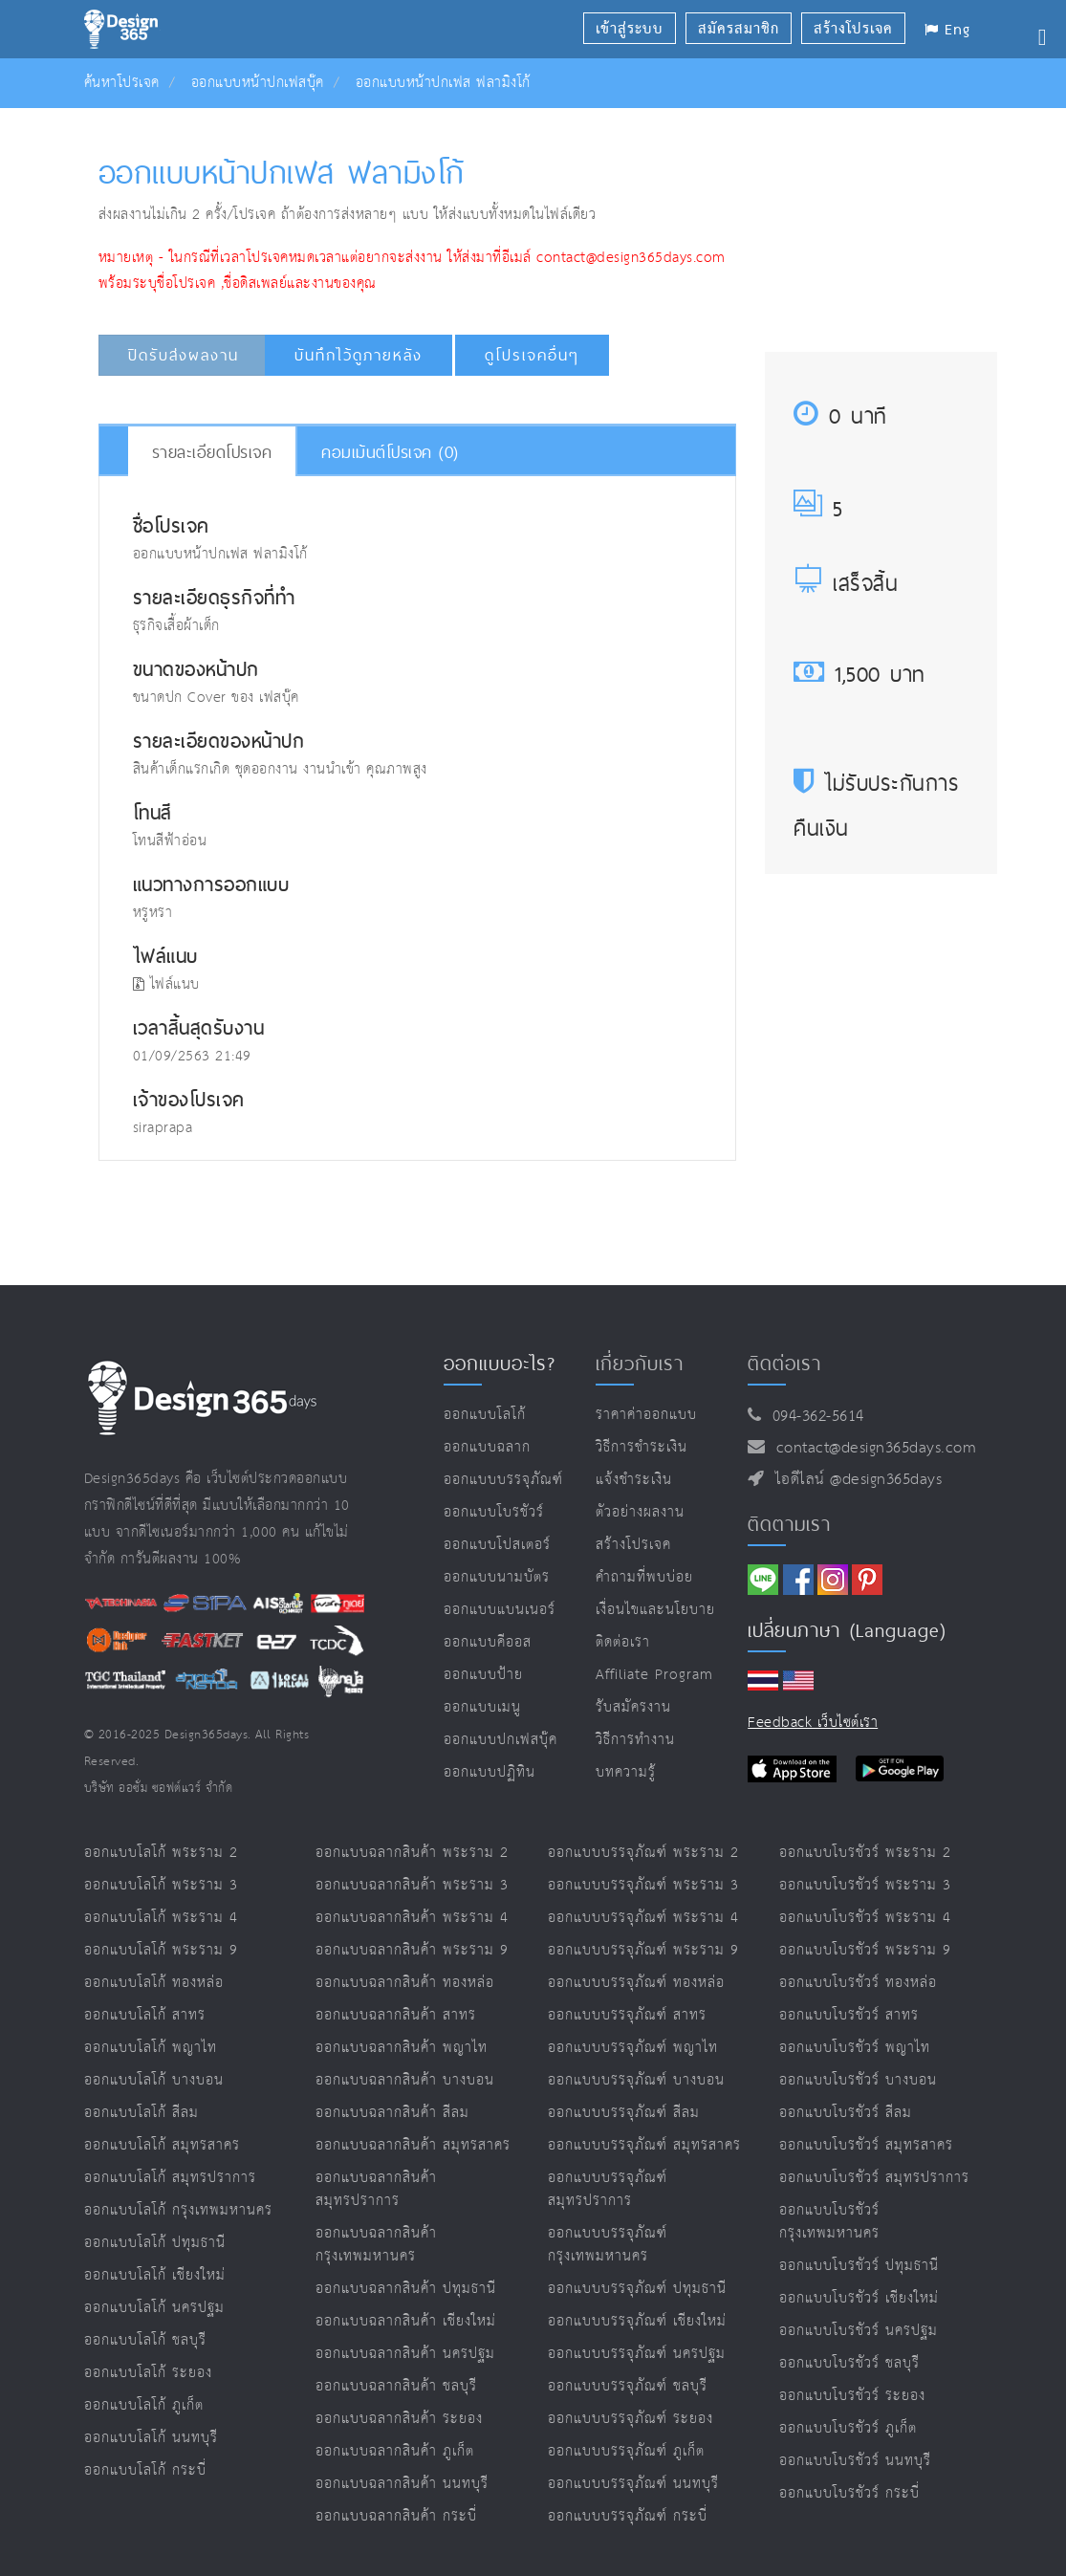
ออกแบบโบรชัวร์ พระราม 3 (865, 1885)
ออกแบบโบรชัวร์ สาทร (849, 2015)
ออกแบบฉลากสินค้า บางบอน (404, 2080)
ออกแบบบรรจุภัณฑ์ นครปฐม (637, 2354)
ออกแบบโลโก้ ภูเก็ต (144, 2405)
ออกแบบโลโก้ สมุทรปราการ (170, 2178)
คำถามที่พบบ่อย (644, 1577)
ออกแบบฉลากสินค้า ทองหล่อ (404, 1983)
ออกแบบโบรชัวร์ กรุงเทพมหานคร (829, 2221)
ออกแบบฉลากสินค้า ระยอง (399, 2419)
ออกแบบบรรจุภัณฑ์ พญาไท (633, 2048)
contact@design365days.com (871, 1448)
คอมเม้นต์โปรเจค (390, 452)
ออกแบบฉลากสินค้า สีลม (392, 2113)
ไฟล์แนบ (166, 984)
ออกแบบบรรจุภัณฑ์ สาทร (627, 2015)
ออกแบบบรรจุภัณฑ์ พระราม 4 (643, 1918)
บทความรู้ (626, 1772)
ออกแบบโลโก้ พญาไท (150, 2048)
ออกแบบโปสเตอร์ (497, 1545)
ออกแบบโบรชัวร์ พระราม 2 (865, 1853)
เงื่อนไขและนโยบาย (655, 1610)
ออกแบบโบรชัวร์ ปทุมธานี (859, 2266)
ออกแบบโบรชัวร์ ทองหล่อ (858, 1983)
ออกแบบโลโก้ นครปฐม (154, 2308)
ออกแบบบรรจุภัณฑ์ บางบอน (636, 2080)
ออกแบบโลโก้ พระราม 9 (161, 1950)
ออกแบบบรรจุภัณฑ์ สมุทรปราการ (607, 2189)
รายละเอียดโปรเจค (212, 452)
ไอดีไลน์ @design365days (854, 1480)
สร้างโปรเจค (633, 1545)
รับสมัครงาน (633, 1707)
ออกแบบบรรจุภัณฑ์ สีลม (624, 2113)
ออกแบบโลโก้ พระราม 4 (161, 1918)
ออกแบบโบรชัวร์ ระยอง (852, 2396)
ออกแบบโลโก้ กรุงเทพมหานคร (178, 2210)
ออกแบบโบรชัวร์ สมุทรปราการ (874, 2178)
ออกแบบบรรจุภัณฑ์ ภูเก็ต (626, 2451)
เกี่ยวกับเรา (640, 1363)
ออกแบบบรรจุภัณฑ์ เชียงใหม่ (637, 2321)
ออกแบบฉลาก (487, 1447)
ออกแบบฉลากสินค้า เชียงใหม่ (405, 2321)
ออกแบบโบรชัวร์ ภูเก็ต (848, 2428)
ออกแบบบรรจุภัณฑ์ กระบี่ (627, 2516)
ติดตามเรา (789, 1524)
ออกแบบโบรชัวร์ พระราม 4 (865, 1918)
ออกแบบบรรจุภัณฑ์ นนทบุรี (633, 2484)
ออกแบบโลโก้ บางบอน (154, 2080)
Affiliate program (654, 1675)
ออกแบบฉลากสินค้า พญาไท (401, 2048)
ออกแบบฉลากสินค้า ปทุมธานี (405, 2289)
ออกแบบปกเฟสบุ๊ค (500, 1740)
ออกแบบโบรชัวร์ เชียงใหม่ (859, 2298)
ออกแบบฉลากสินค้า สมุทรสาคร (413, 2145)
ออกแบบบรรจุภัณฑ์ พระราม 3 (643, 1885)
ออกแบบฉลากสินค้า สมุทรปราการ (376, 2189)
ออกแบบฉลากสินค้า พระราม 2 (412, 1853)
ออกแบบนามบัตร (497, 1577)
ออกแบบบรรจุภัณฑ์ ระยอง (630, 2419)
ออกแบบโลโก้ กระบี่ (145, 2470)
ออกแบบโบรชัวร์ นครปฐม (858, 2331)
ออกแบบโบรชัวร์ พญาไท (854, 2048)
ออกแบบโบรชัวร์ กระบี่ (849, 2493)
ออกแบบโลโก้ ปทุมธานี (155, 2243)
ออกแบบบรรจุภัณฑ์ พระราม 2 (643, 1853)
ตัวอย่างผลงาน (640, 1512)
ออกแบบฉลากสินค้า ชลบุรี (396, 2386)
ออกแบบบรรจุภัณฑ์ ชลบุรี (627, 2386)
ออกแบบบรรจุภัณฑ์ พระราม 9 (643, 1950)
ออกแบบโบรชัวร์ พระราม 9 (865, 1950)
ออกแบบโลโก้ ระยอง (148, 2373)
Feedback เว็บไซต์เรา (813, 1723)
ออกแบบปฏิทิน (489, 1772)
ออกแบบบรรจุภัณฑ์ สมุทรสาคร (644, 2145)
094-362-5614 (813, 1416)
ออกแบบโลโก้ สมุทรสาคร (162, 2145)
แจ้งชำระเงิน (634, 1480)
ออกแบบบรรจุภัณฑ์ (503, 1480)
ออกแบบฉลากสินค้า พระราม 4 (412, 1918)
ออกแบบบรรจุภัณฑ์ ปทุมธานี (637, 2289)
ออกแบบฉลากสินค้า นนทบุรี (402, 2484)
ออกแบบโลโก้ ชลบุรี (145, 2340)
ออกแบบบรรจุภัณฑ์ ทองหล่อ (636, 1983)
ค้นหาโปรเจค (122, 83)
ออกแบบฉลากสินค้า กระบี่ (396, 2516)
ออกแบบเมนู (482, 1707)
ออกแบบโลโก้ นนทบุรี (151, 2438)
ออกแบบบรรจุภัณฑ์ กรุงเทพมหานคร (607, 2244)
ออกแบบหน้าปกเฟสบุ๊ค (257, 83)
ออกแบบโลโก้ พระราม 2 (161, 1853)
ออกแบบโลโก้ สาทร (145, 2015)
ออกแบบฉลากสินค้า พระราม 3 (412, 1885)
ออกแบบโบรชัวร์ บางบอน (858, 2080)
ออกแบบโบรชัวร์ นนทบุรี (855, 2461)
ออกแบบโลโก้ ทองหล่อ (154, 1983)
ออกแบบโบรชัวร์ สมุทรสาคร (866, 2145)
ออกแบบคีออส (488, 1642)
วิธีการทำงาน (635, 1740)
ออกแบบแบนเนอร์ (499, 1610)
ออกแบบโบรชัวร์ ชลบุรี (849, 2363)
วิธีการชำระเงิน (641, 1447)
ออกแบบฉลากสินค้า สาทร (395, 2015)
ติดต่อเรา (623, 1642)
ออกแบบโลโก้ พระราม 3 (161, 1885)
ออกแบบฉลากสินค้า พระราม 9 (412, 1950)
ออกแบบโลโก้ (485, 1415)
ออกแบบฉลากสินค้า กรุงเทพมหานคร (376, 2244)
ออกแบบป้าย (483, 1675)
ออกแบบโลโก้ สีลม (141, 2113)
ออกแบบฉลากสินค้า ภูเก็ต (394, 2451)
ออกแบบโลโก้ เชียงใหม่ (155, 2275)
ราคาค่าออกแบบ (646, 1415)
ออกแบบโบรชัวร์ (494, 1512)
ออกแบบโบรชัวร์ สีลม (845, 2113)
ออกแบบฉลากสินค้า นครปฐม (405, 2354)
